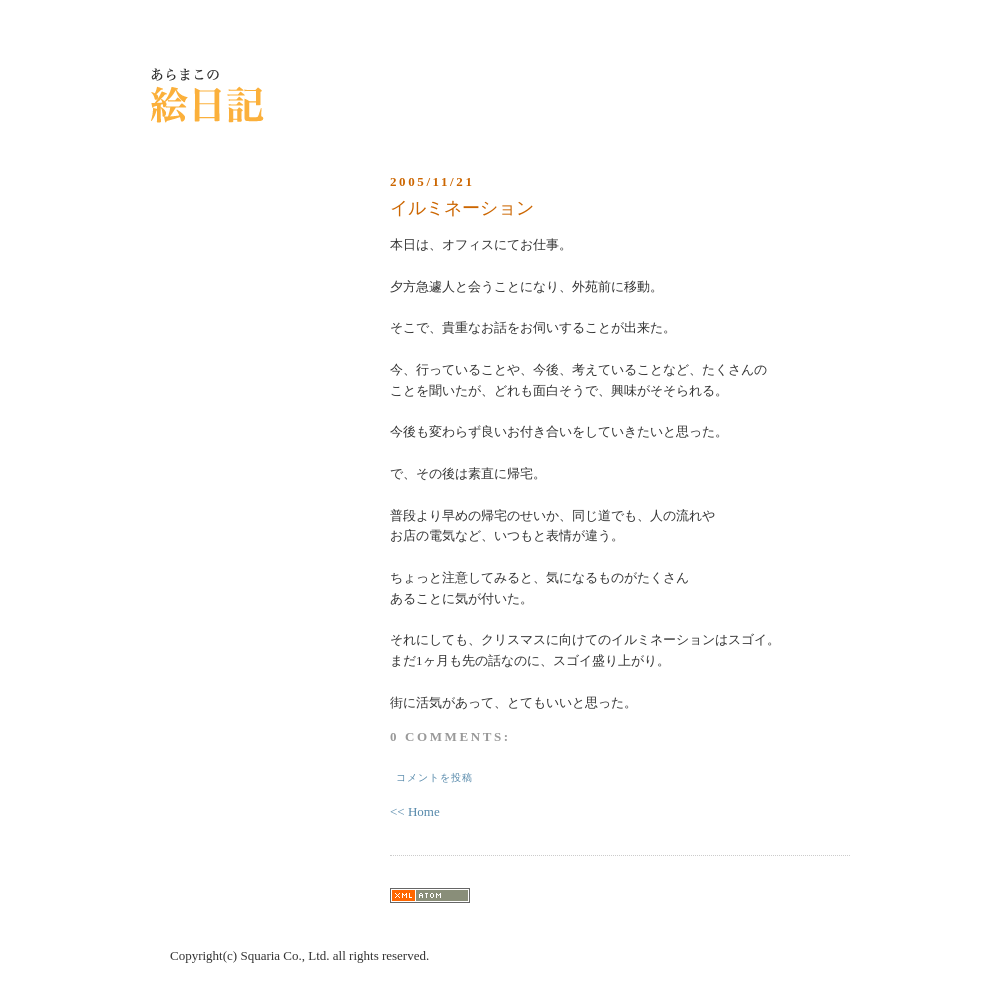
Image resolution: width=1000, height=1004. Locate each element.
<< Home (415, 811)
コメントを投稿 (434, 777)
